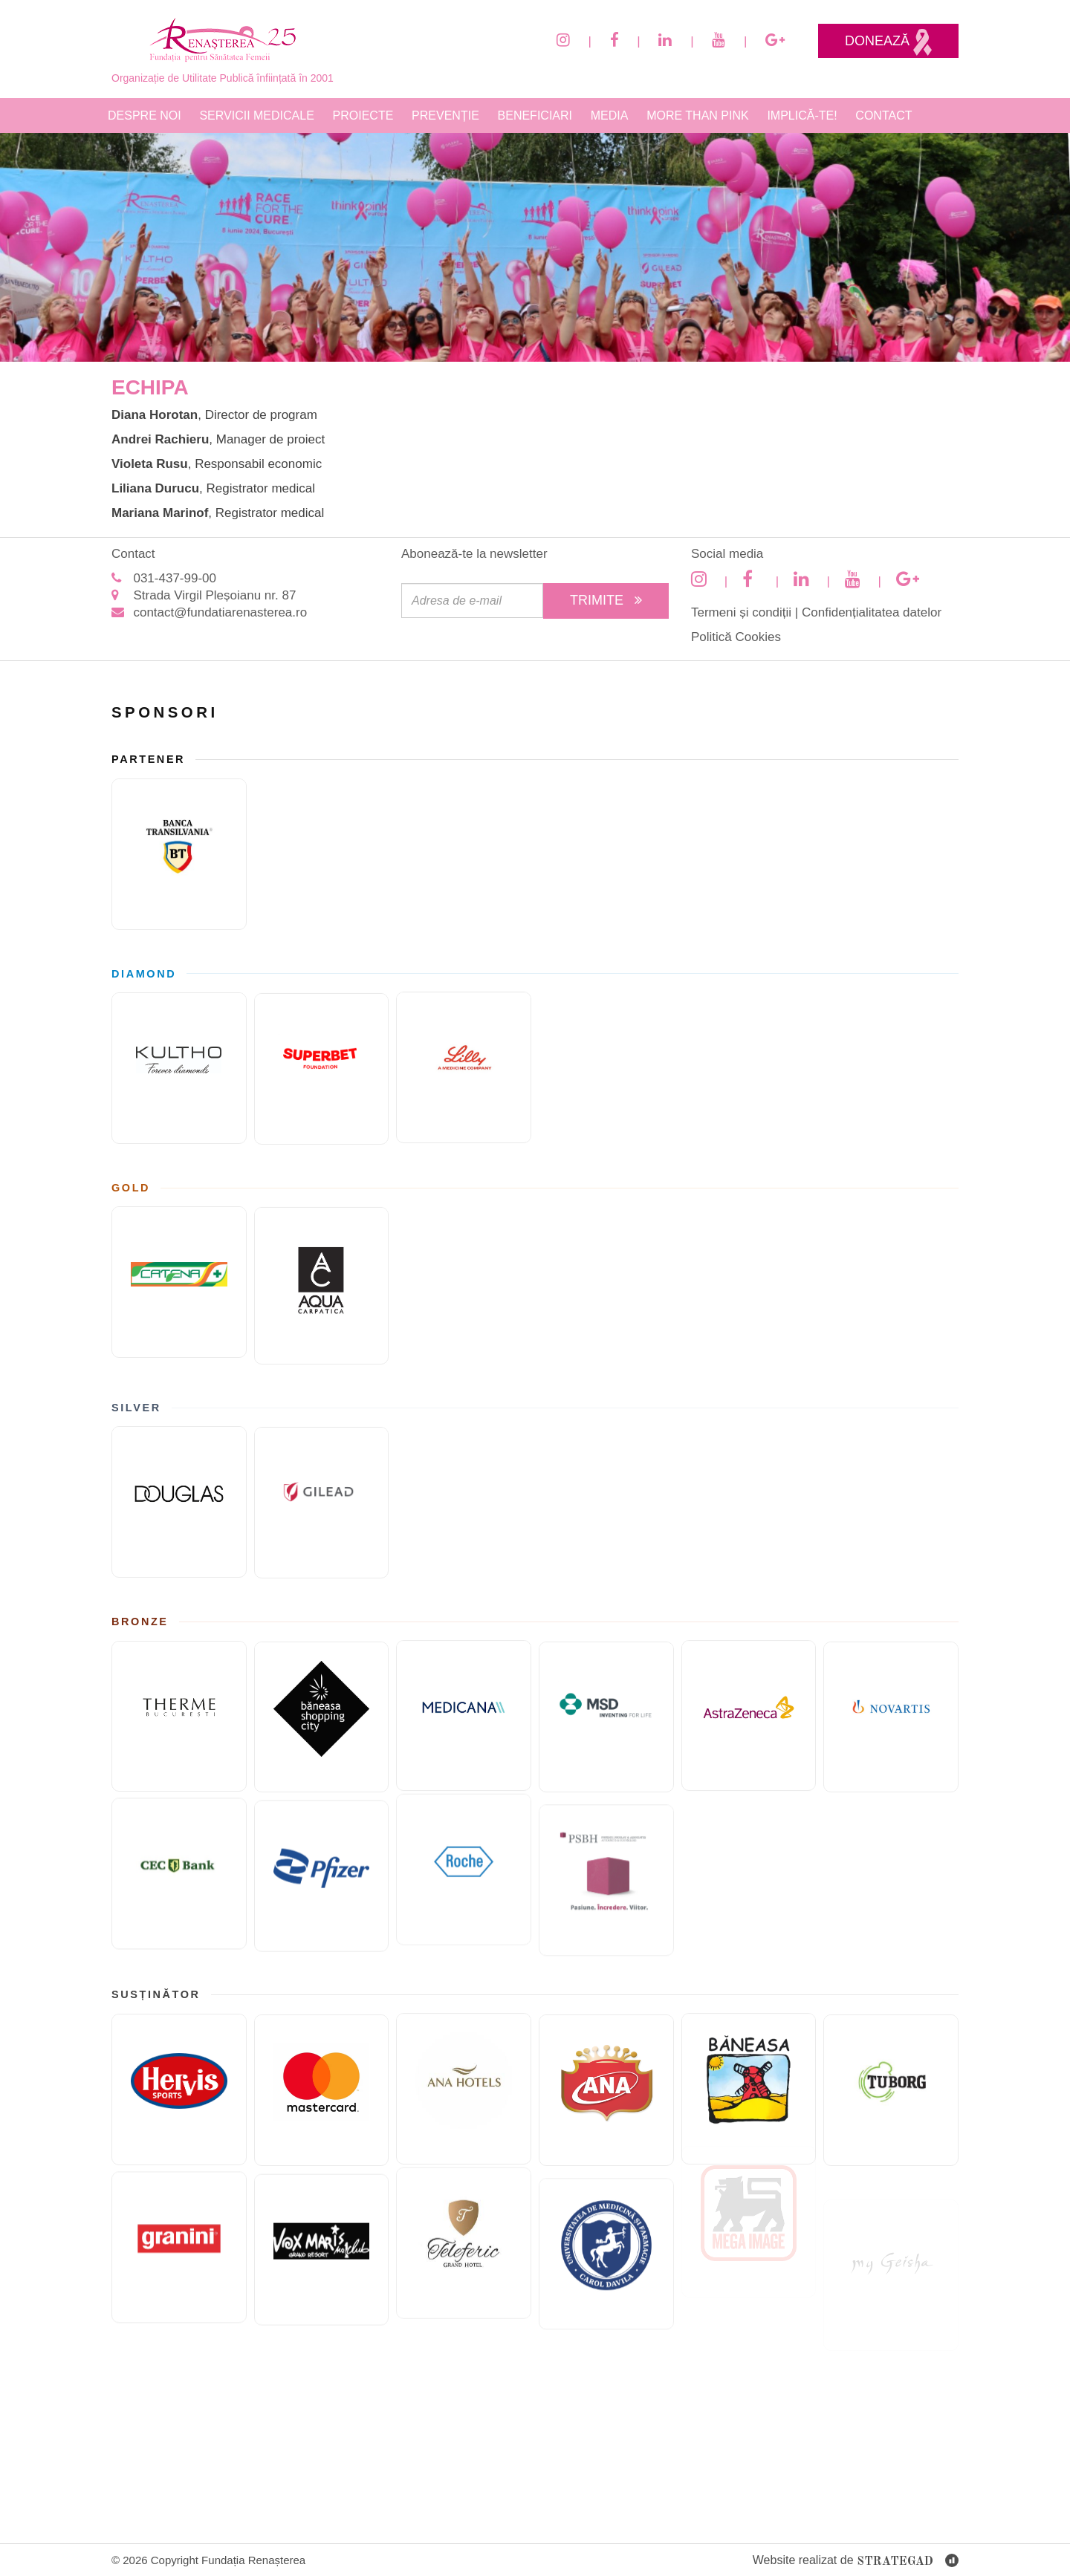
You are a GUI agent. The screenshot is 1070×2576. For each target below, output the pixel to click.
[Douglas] (179, 1497)
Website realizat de (856, 2561)
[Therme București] (179, 1712)
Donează (888, 42)
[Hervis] (179, 2085)
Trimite (606, 600)
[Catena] (179, 1277)
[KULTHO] (179, 1063)
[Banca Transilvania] (179, 850)
